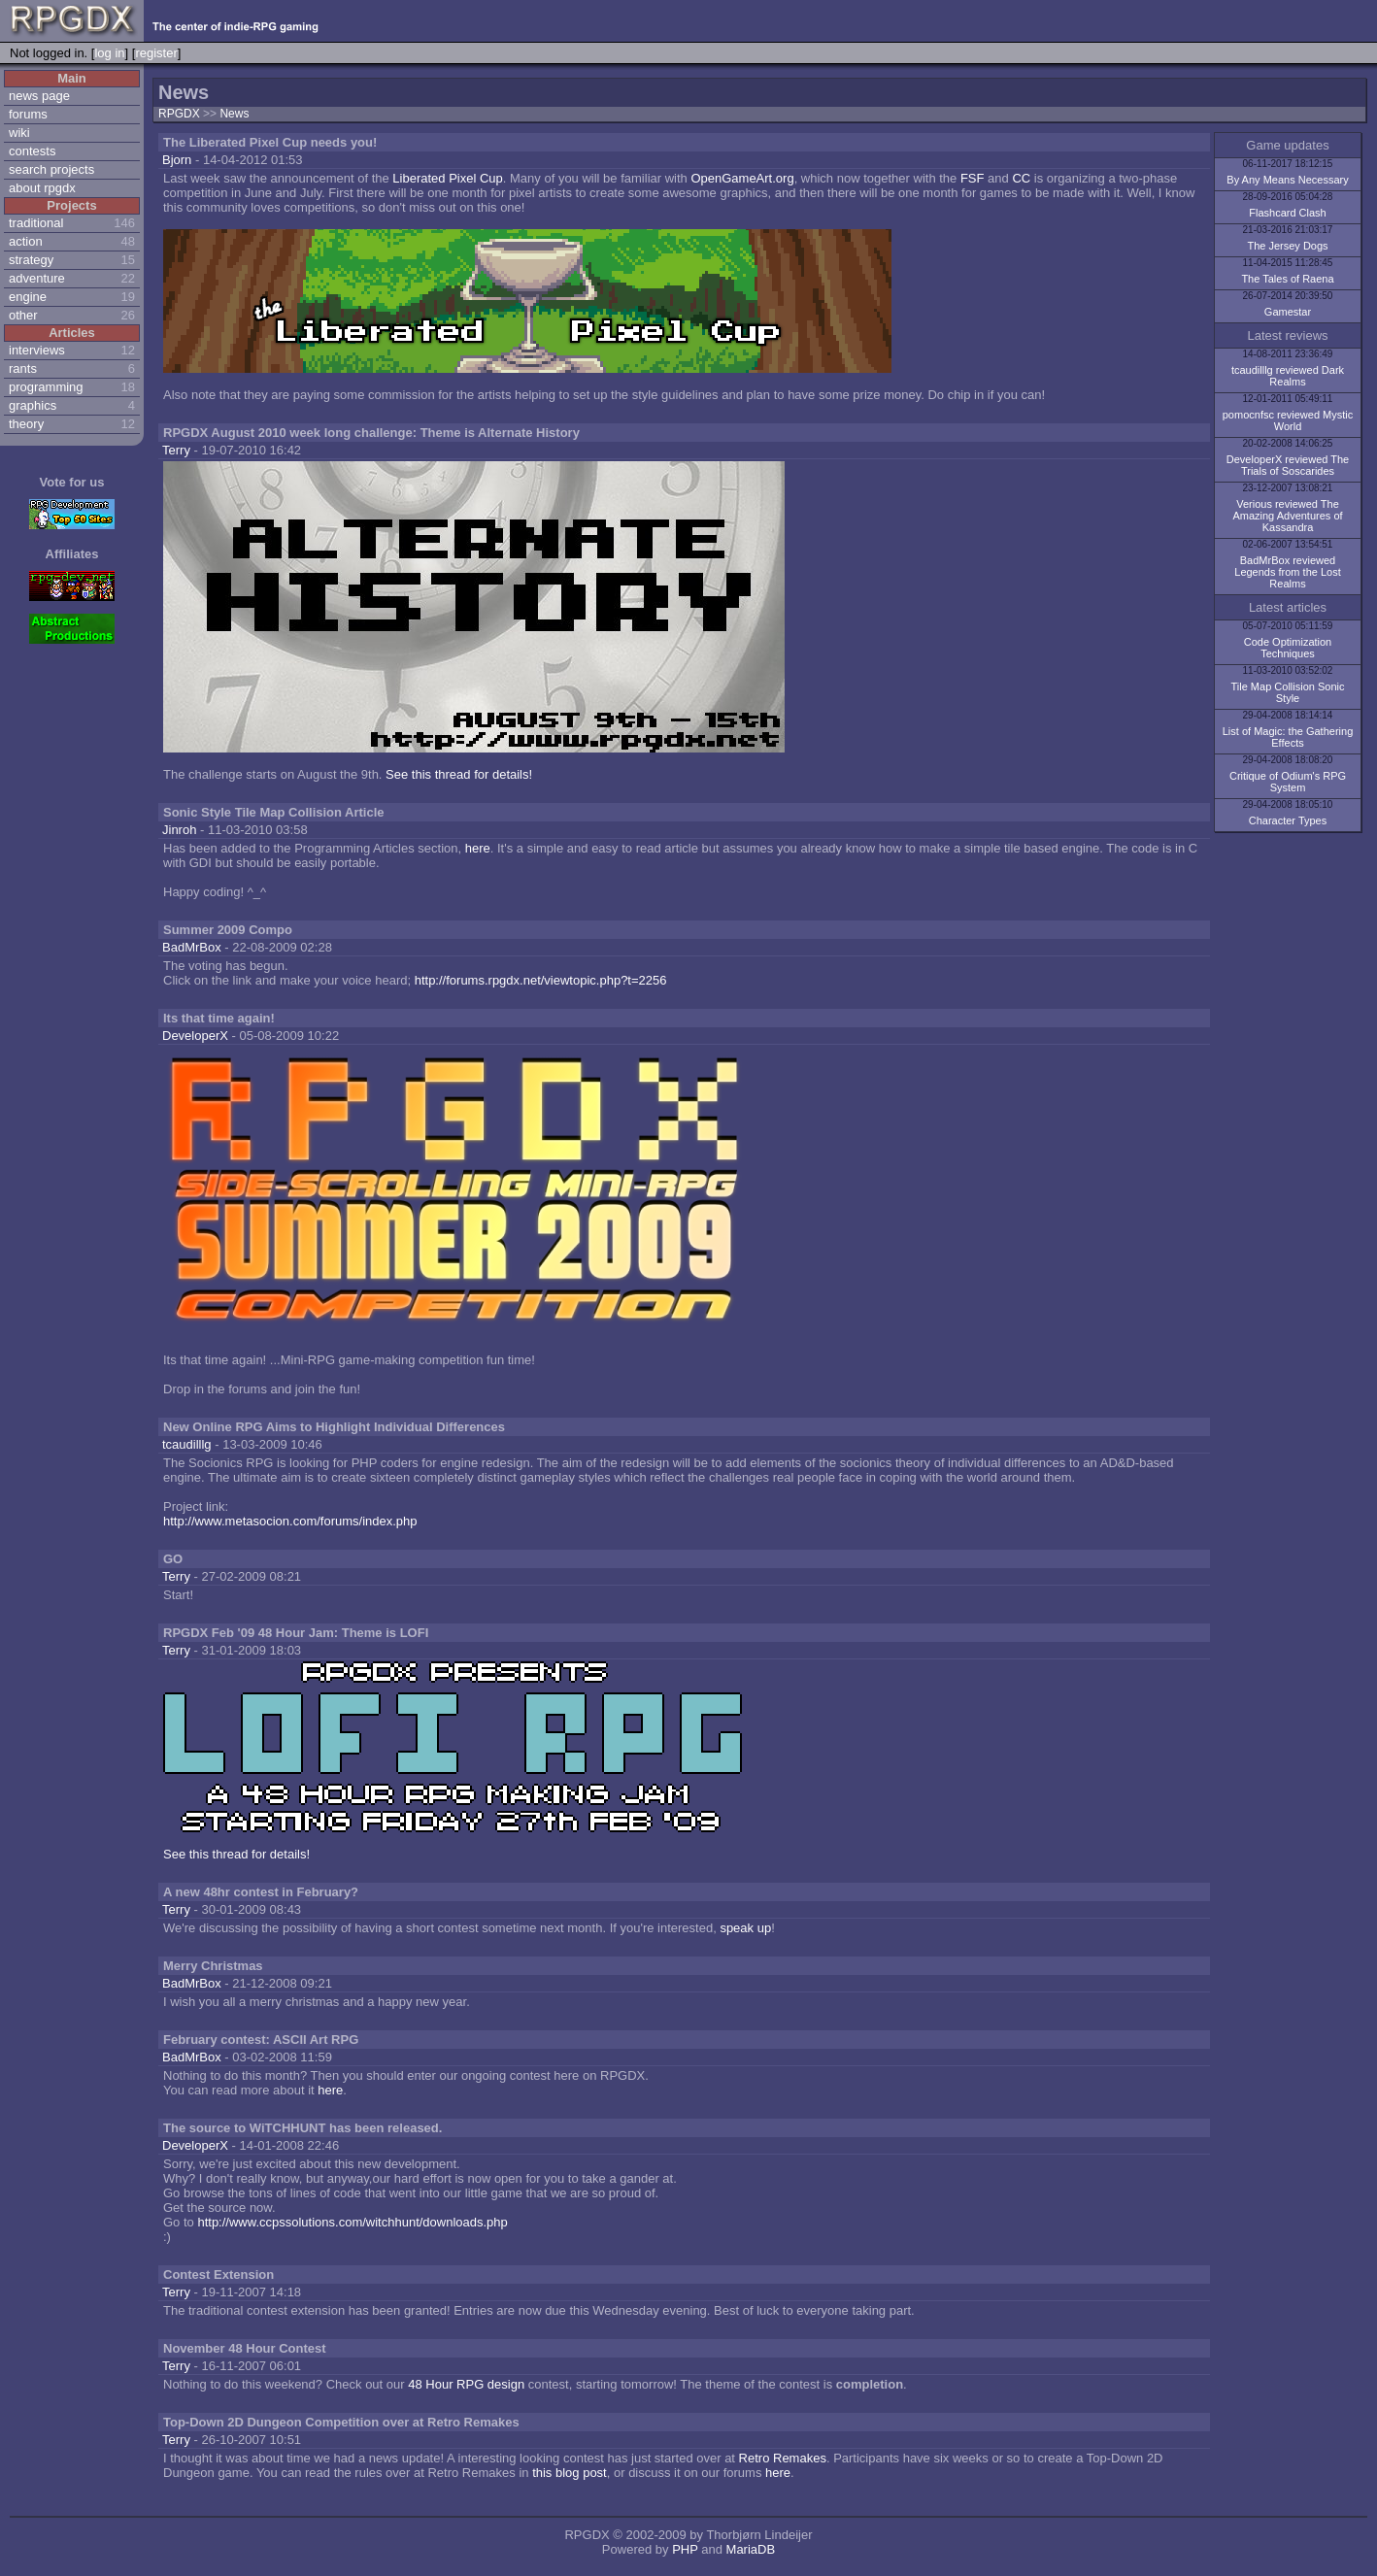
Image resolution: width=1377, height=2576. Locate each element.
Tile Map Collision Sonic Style (1288, 692)
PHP (685, 2549)
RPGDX (179, 113)
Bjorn (176, 159)
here (477, 848)
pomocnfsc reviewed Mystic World (1288, 420)
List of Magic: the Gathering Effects (1288, 737)
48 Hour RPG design (466, 2384)
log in (109, 53)
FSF (972, 178)
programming (46, 387)
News (234, 113)
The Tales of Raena (1287, 278)
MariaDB (751, 2549)
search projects (51, 169)
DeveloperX (195, 1035)
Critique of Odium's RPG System (1287, 781)
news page (39, 95)
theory (26, 424)
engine (28, 296)
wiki (19, 132)
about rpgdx (42, 188)
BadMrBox (191, 947)
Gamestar (1287, 312)
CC (1021, 178)
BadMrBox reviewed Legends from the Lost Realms (1287, 571)
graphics (32, 405)
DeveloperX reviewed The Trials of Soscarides (1287, 465)
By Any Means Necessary (1287, 179)
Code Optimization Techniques (1288, 647)
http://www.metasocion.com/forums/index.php (290, 1521)
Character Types (1288, 820)
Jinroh (179, 829)
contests (32, 151)
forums (28, 114)
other (23, 315)
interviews (37, 350)
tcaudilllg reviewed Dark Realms (1287, 375)
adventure (37, 278)
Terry (176, 450)
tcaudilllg (187, 1444)
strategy (31, 259)
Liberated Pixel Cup (447, 178)
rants (23, 368)
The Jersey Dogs (1287, 245)
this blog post (569, 2472)
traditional (36, 223)
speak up (745, 1928)
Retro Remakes (782, 2458)
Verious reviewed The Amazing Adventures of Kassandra (1287, 515)
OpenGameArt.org (741, 178)
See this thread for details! (459, 774)
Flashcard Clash (1287, 212)
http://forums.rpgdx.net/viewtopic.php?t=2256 (541, 980)
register (156, 53)
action (26, 241)
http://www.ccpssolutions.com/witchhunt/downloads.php (352, 2222)
